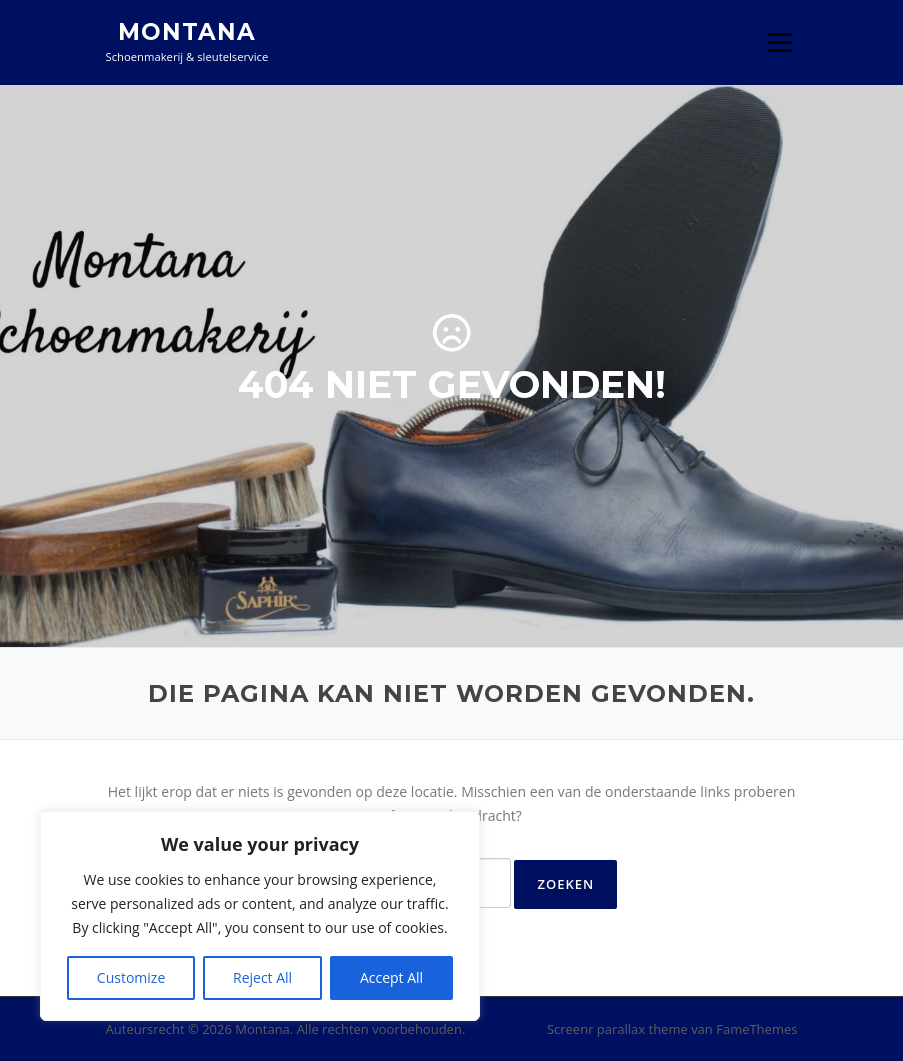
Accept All (391, 977)
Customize (131, 977)
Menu (779, 42)
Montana (187, 32)
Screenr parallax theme (617, 1029)
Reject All (262, 977)
